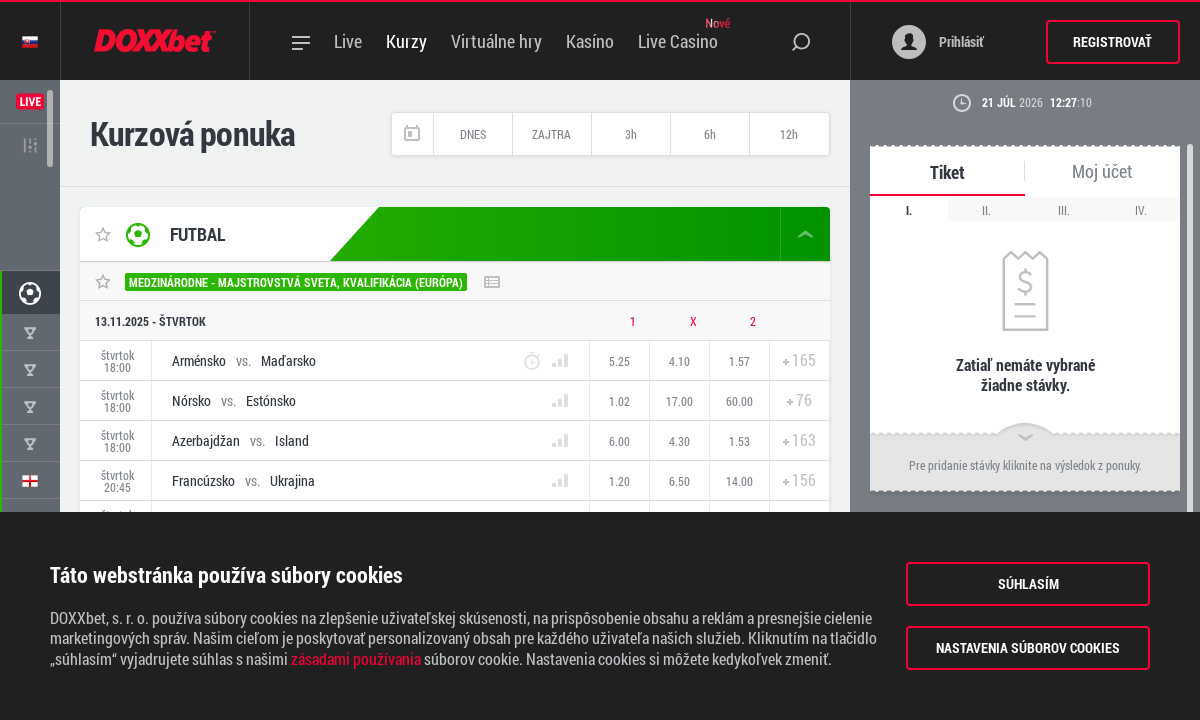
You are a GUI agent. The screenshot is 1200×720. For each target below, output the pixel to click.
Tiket (947, 172)
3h (631, 134)
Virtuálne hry (496, 41)
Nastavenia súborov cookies (1028, 647)
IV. (1141, 210)
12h (789, 134)
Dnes (473, 134)
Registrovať (1112, 41)
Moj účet (1102, 171)
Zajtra (551, 134)
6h (710, 134)
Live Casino (678, 41)
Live (348, 41)
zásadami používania (356, 659)
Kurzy (406, 41)
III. (1064, 210)
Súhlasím (1028, 583)
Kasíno (590, 41)
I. (909, 210)
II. (986, 210)
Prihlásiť (938, 42)
